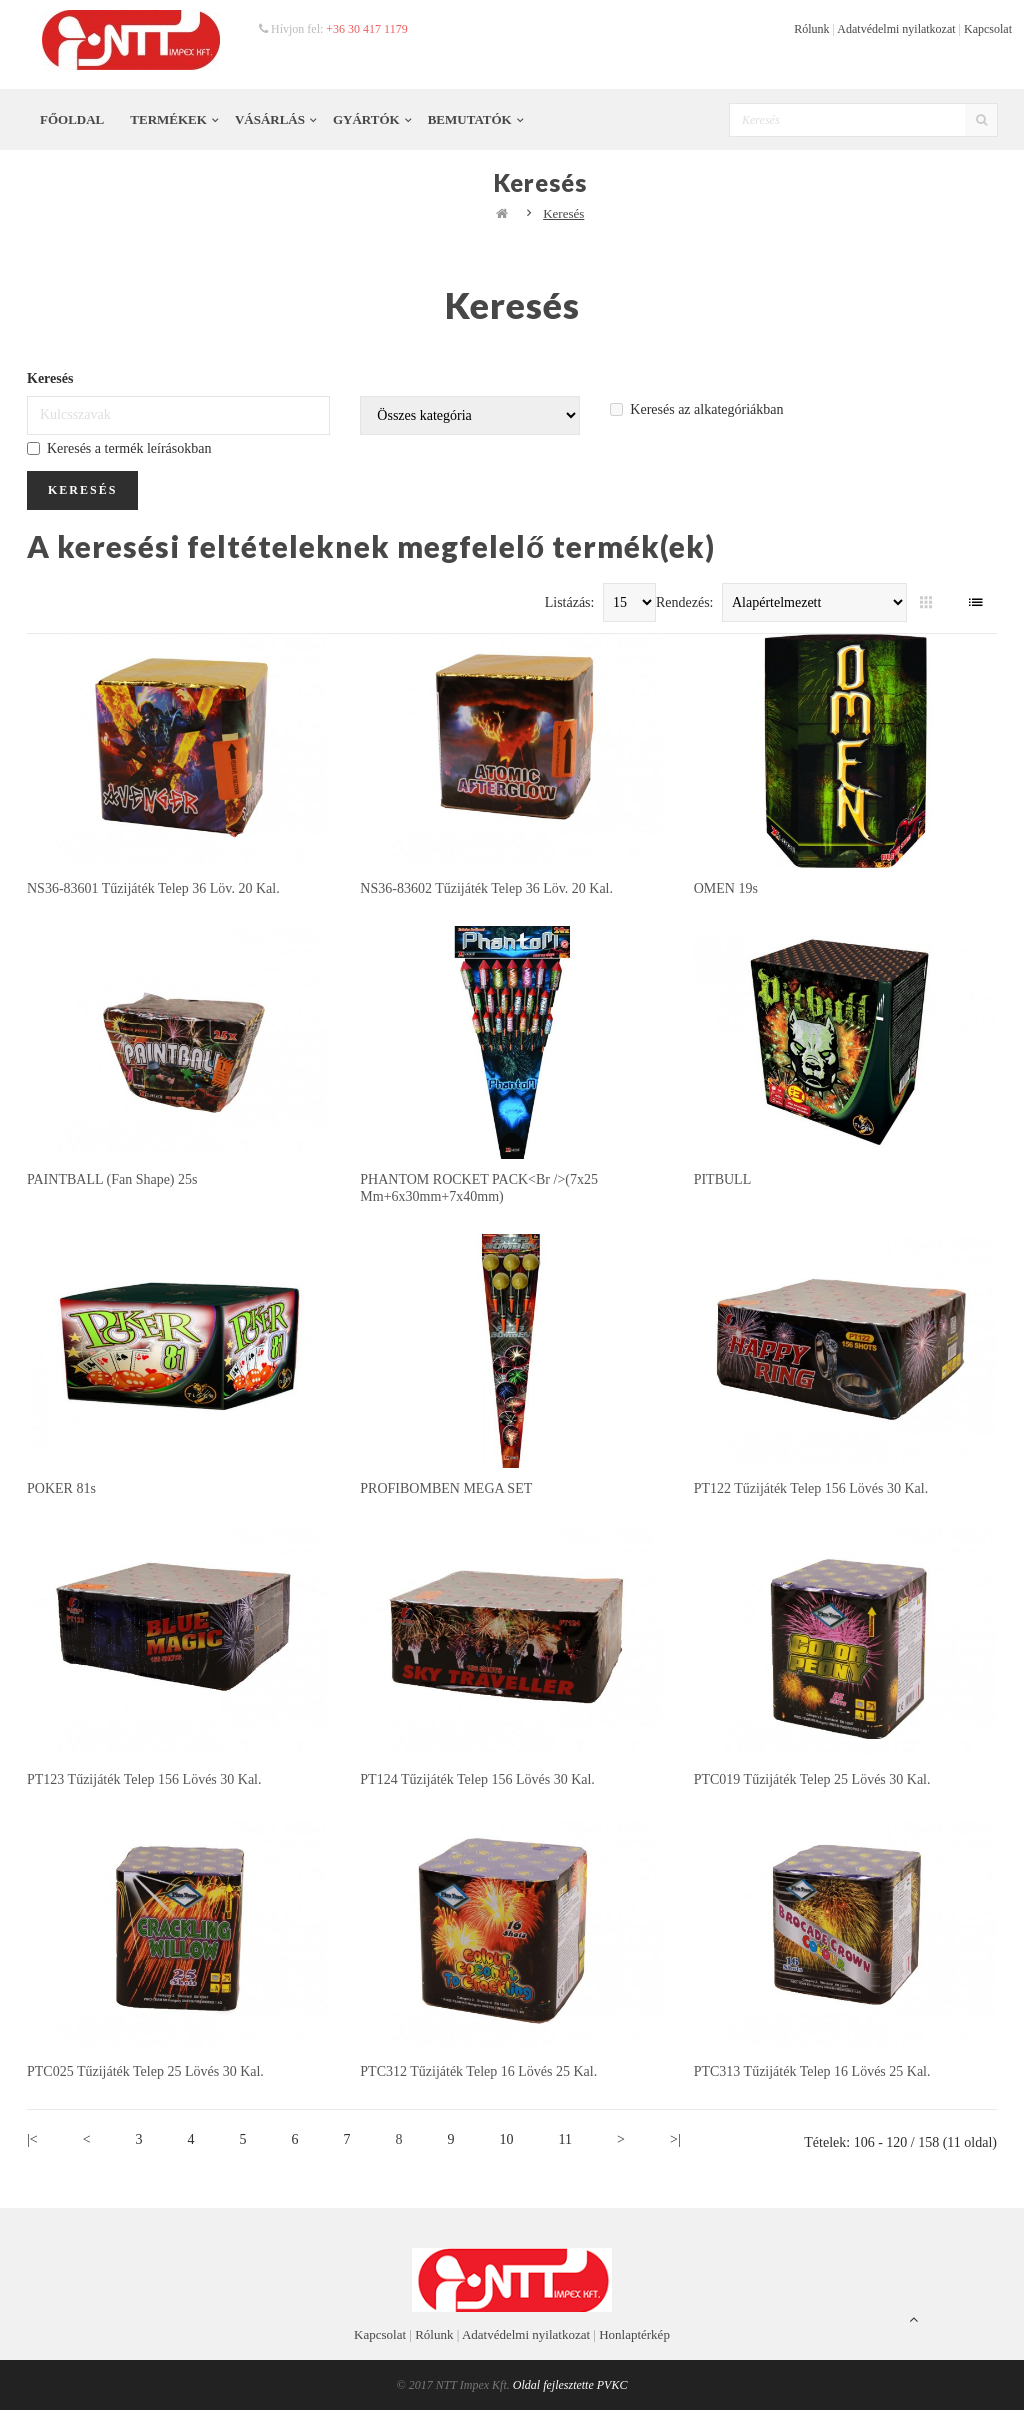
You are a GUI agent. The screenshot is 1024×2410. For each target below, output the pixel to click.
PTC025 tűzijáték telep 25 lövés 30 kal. (145, 2071)
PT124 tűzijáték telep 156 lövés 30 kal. (477, 1779)
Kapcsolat (988, 29)
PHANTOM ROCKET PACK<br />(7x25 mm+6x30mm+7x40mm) (479, 1187)
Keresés (563, 213)
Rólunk (811, 29)
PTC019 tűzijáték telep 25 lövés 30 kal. (812, 1779)
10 (507, 2139)
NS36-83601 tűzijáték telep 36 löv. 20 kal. (153, 888)
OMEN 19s (726, 888)
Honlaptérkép (634, 2334)
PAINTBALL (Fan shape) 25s (112, 1179)
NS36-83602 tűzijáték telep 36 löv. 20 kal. (486, 888)
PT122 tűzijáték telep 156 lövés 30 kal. (811, 1488)
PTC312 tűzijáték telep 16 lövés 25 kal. (478, 2071)
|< (32, 2139)
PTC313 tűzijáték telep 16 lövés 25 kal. (812, 2071)
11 (565, 2139)
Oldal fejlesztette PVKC (570, 2385)
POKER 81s (61, 1488)
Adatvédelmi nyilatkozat (896, 29)
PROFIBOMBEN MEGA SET (446, 1488)
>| (675, 2139)
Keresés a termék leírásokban (119, 448)
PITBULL (723, 1179)
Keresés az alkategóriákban (696, 409)
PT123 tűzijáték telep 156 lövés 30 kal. (144, 1779)
